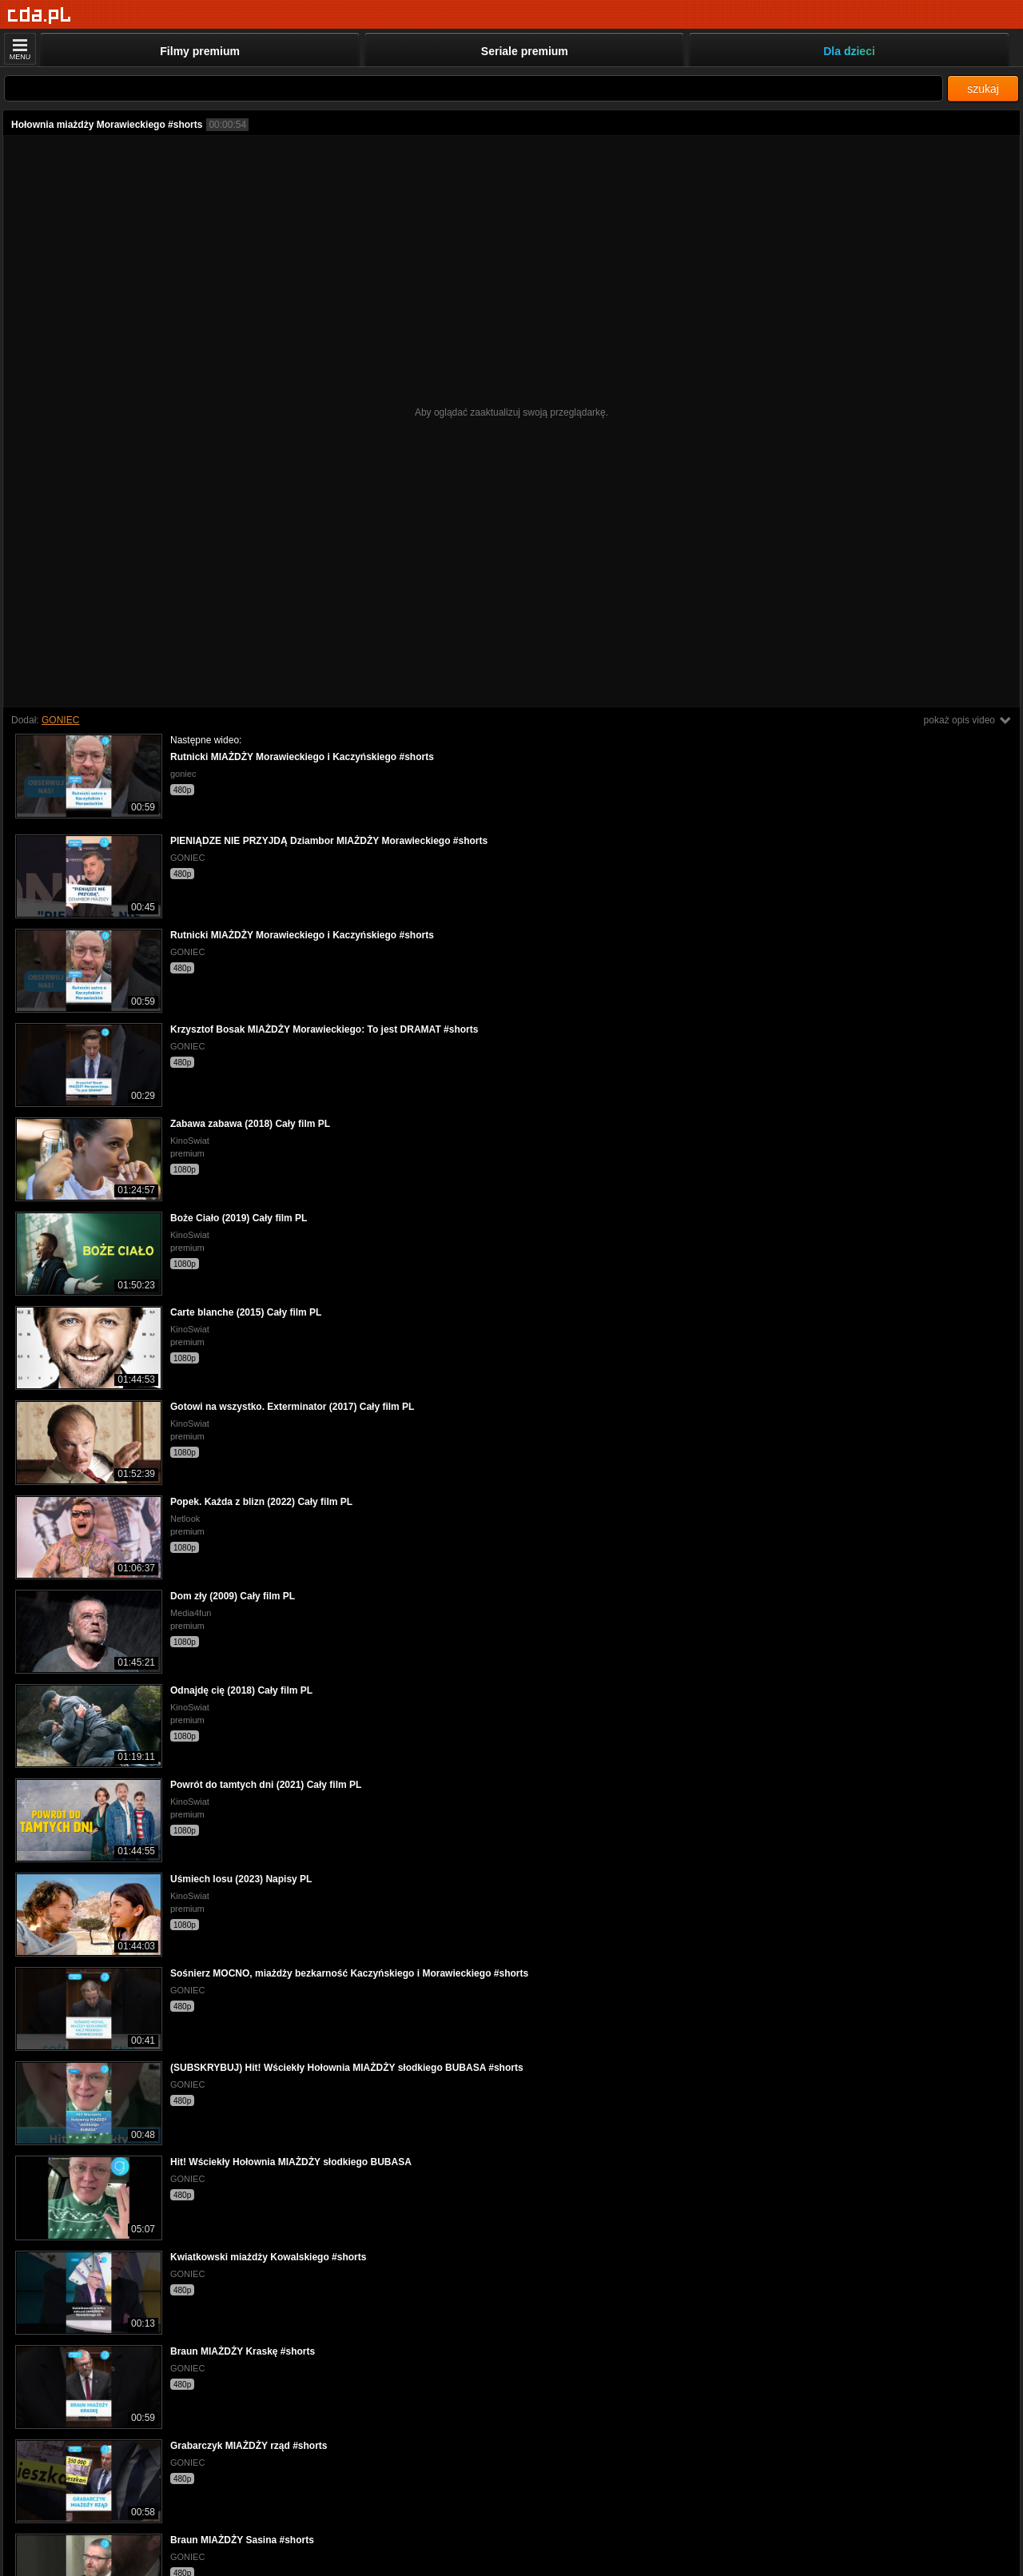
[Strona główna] (39, 16)
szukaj (983, 88)
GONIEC (60, 720)
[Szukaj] (473, 88)
